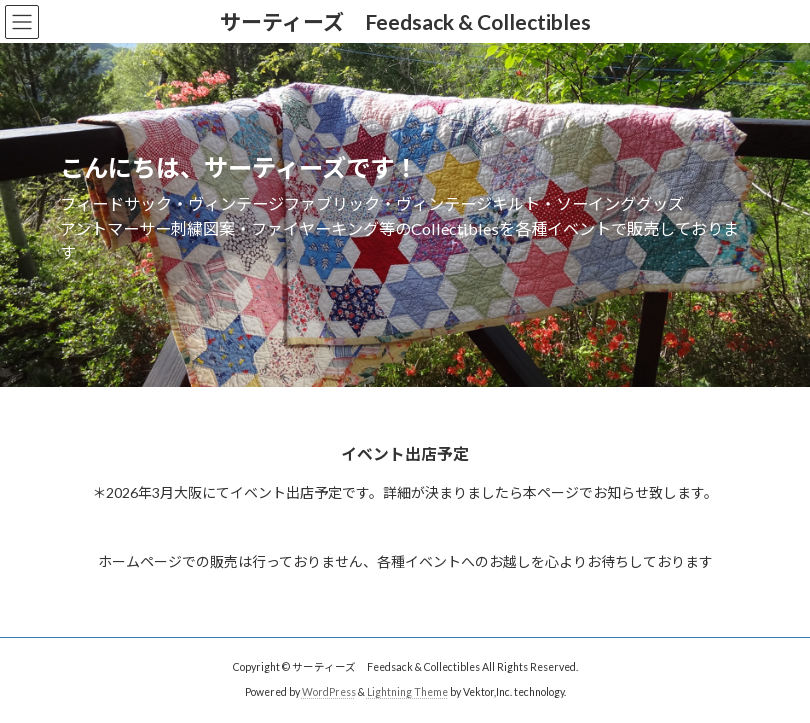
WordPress (329, 692)
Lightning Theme (407, 692)
